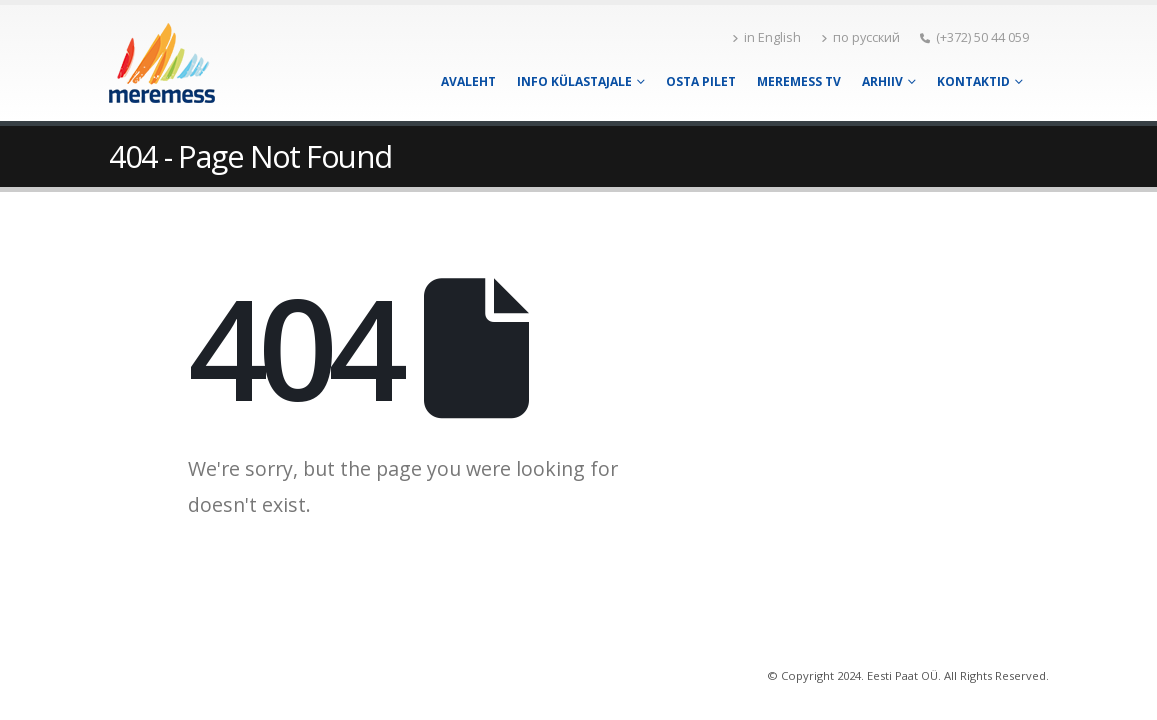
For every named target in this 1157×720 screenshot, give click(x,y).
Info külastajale (574, 81)
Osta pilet (701, 81)
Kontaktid (973, 81)
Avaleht (468, 81)
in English (766, 37)
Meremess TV (799, 81)
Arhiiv (882, 81)
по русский (860, 37)
